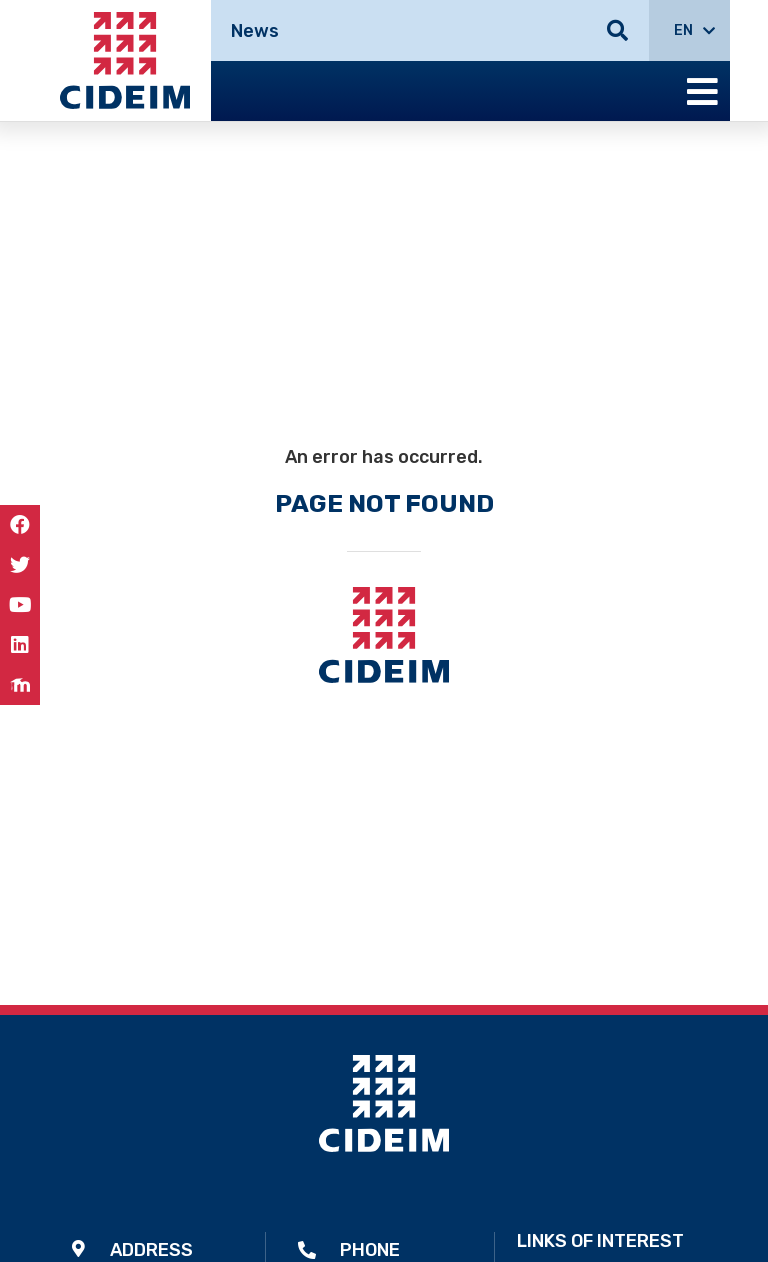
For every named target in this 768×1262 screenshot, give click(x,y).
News (255, 31)
